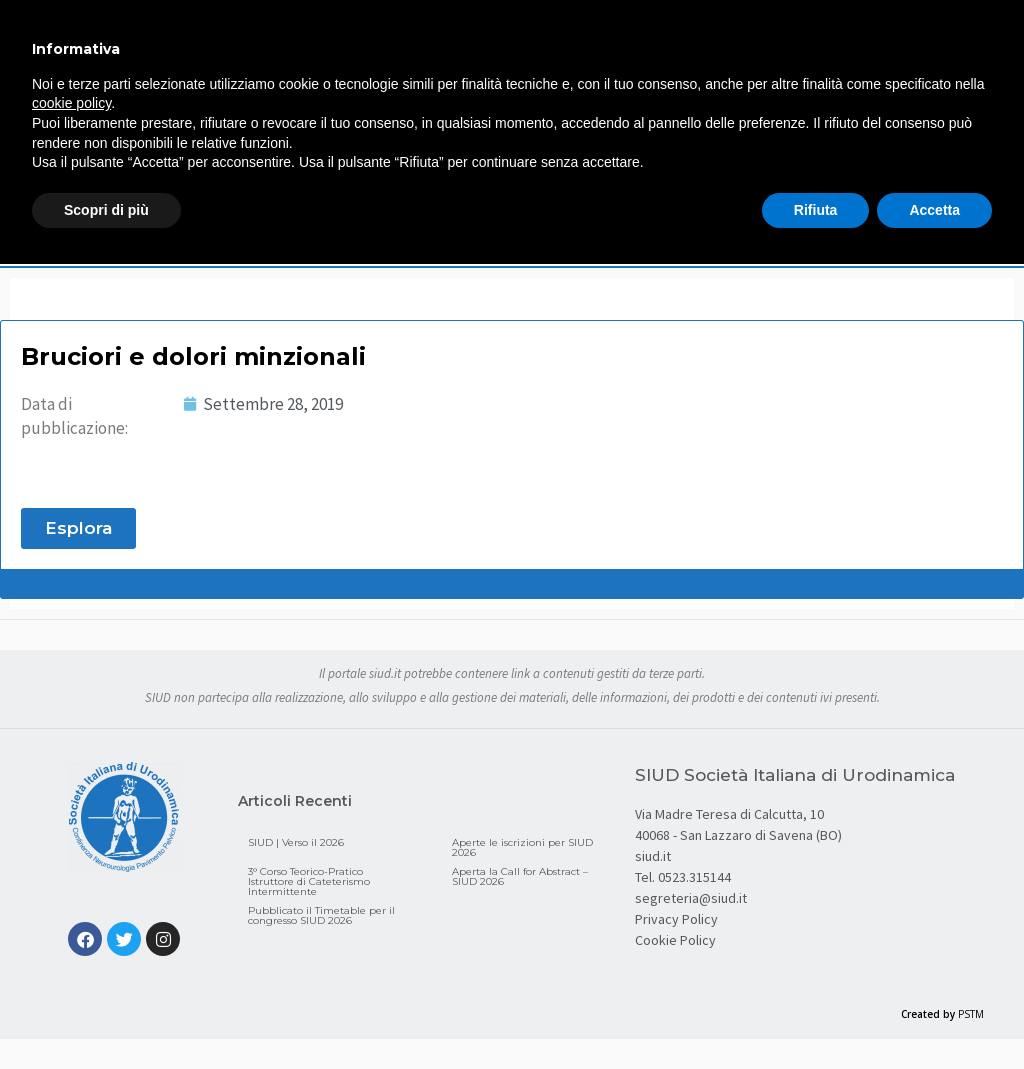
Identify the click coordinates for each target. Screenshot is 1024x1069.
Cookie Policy (675, 940)
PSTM (971, 1014)
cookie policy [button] (71, 103)
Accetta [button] (934, 210)
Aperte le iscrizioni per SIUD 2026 (522, 847)
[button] (78, 528)
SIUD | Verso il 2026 (296, 842)
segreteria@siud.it (691, 898)
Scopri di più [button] (106, 210)
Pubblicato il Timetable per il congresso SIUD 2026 (321, 915)
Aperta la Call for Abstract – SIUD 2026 (520, 876)
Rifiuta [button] (816, 210)
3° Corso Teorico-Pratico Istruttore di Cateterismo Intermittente (309, 881)
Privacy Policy (676, 919)
